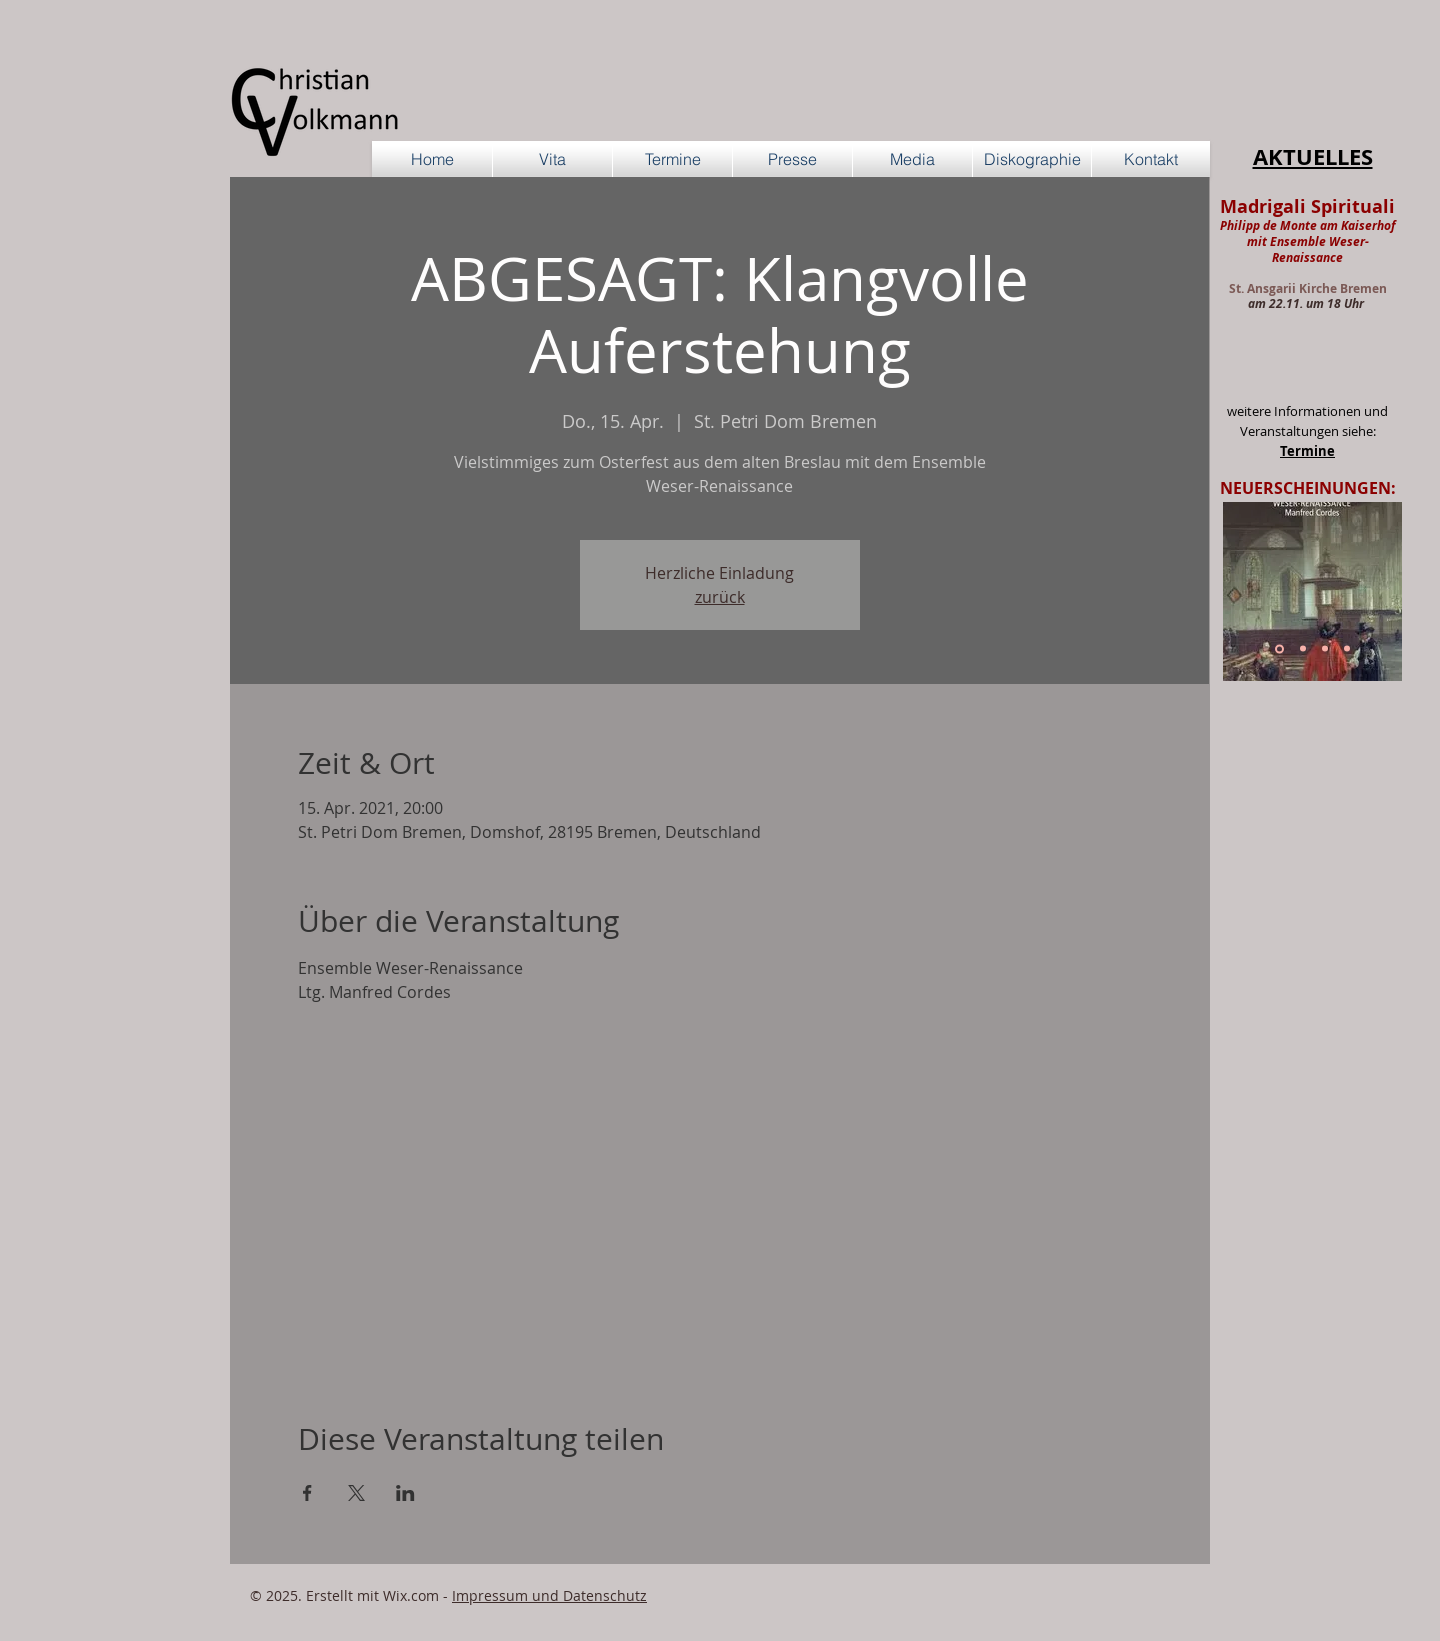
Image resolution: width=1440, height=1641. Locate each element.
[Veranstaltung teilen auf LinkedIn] (405, 1493)
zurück (720, 597)
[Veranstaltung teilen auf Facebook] (307, 1493)
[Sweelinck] (1279, 648)
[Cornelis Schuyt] (1325, 649)
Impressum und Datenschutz (549, 1595)
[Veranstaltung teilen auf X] (356, 1493)
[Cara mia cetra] (1347, 649)
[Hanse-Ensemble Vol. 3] (1303, 649)
